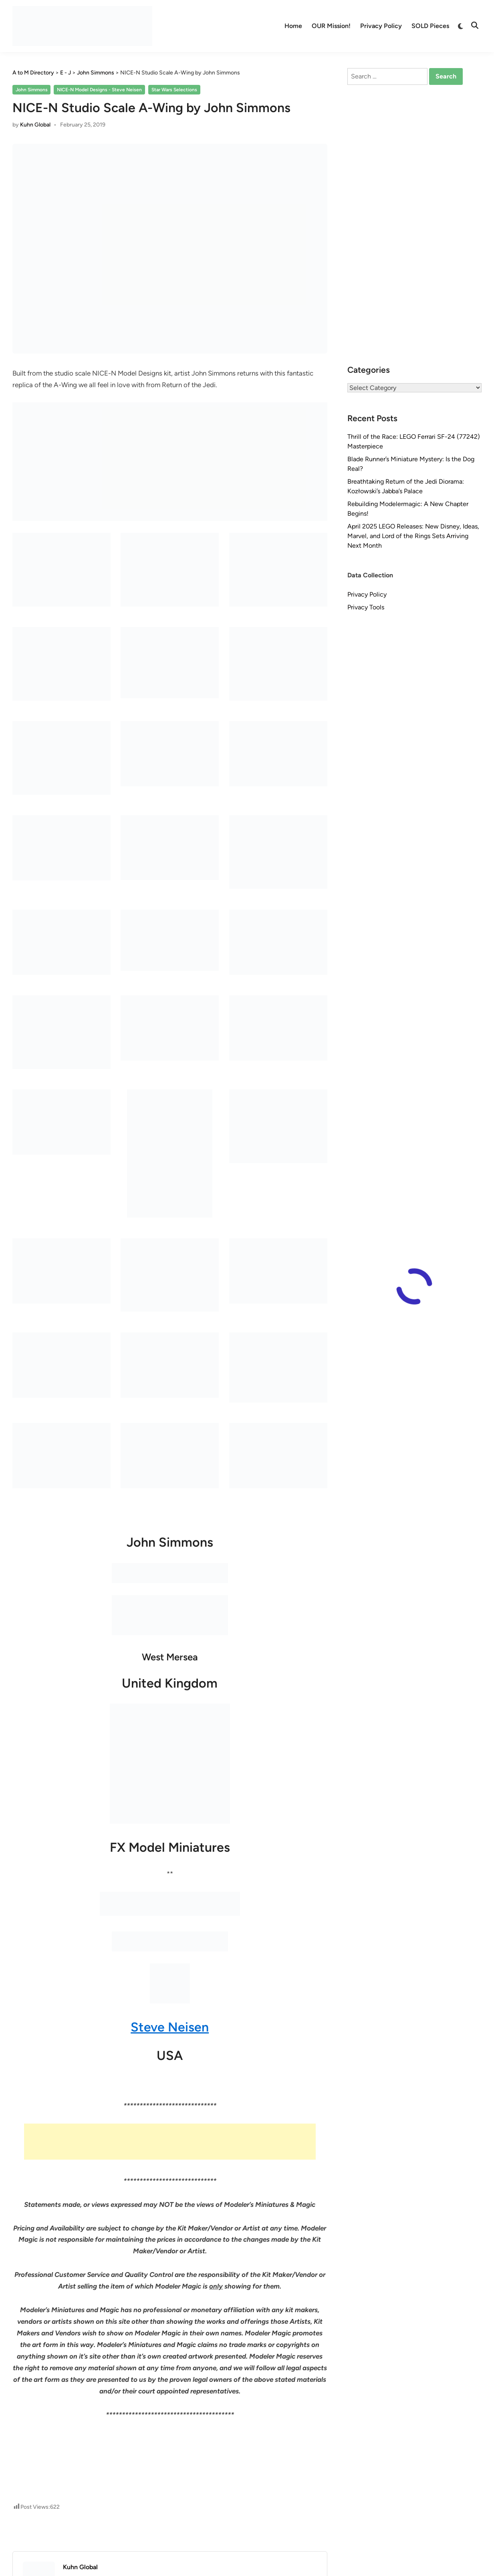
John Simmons (32, 89)
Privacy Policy (381, 26)
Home (293, 26)
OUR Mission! (331, 26)
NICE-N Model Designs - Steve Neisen (99, 89)
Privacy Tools (365, 607)
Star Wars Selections (174, 89)
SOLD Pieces (430, 26)
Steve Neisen (170, 2027)
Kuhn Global (35, 124)
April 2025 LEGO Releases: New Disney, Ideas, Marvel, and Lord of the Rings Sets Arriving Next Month (413, 535)
